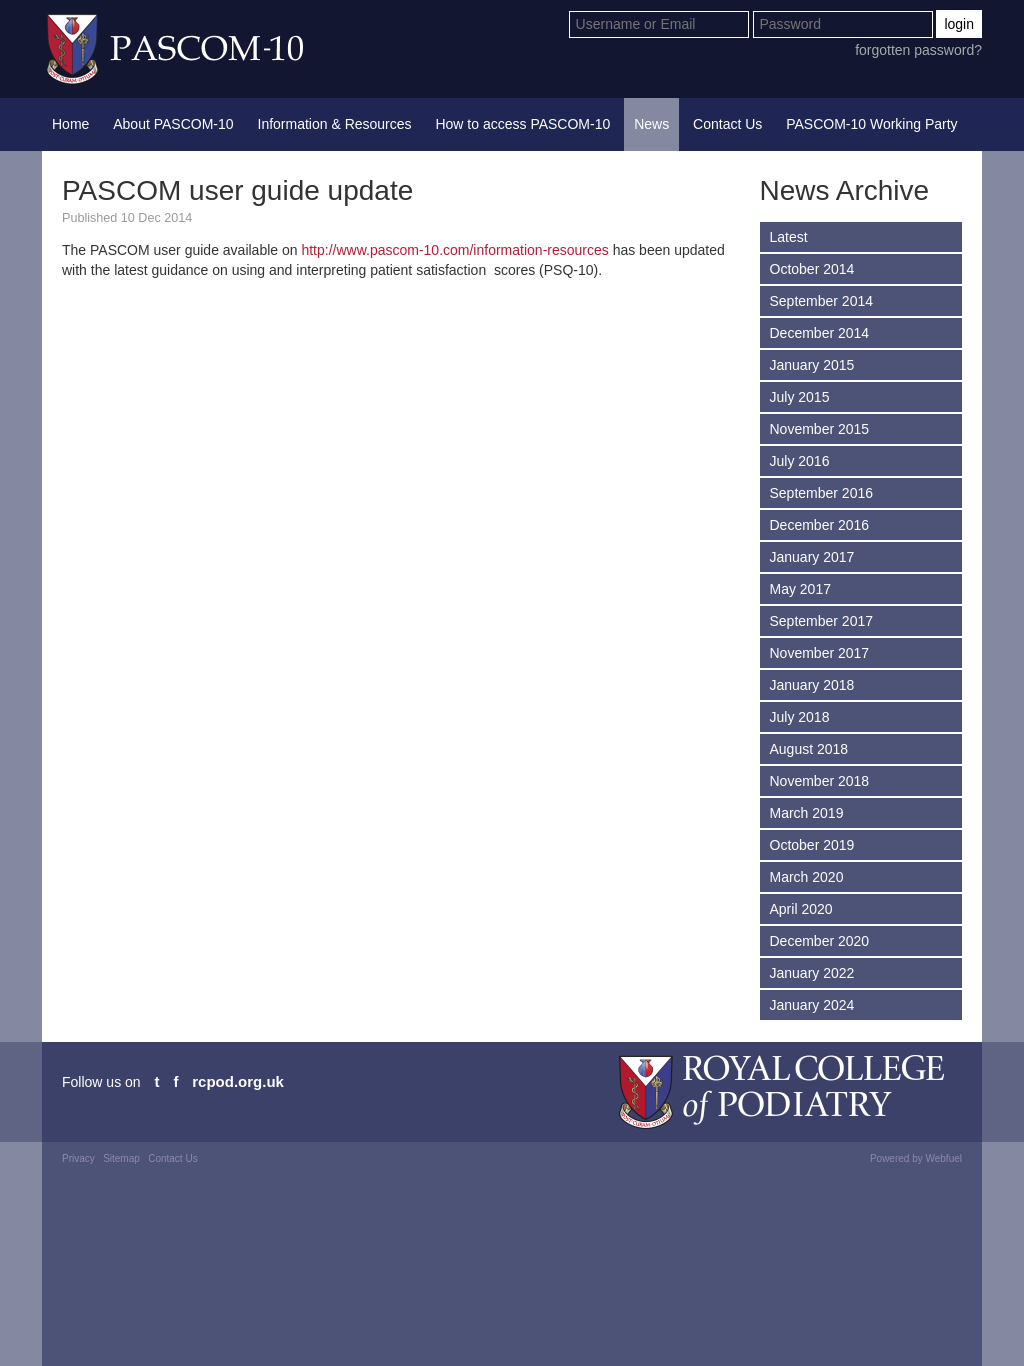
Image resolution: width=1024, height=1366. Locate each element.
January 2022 (812, 973)
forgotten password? (918, 50)
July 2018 (800, 717)
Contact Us (727, 124)
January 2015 (812, 365)
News (651, 124)
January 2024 (812, 1005)
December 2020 (820, 941)
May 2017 (800, 589)
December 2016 (820, 525)
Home (70, 124)
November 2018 (820, 781)
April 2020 (801, 909)
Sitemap (121, 1158)
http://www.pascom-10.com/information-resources (454, 250)
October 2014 (812, 269)
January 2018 (812, 685)
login (959, 24)
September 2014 (822, 301)
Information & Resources (335, 124)
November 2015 (820, 429)
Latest (789, 237)
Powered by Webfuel (916, 1158)
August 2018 (809, 749)
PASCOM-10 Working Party (871, 124)
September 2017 (822, 621)
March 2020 (807, 877)
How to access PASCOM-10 (522, 124)
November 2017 (820, 653)
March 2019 (807, 813)
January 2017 (812, 557)
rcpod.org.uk (238, 1081)
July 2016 (800, 461)
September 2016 (822, 493)
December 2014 (820, 333)
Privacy (78, 1158)
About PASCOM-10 (173, 124)
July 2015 (800, 397)
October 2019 (812, 845)
